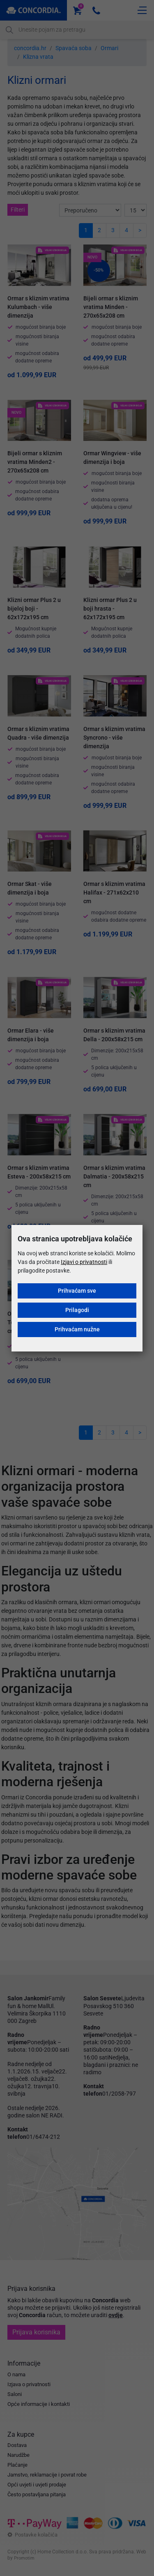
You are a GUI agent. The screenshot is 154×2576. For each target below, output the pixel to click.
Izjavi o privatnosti (84, 1262)
